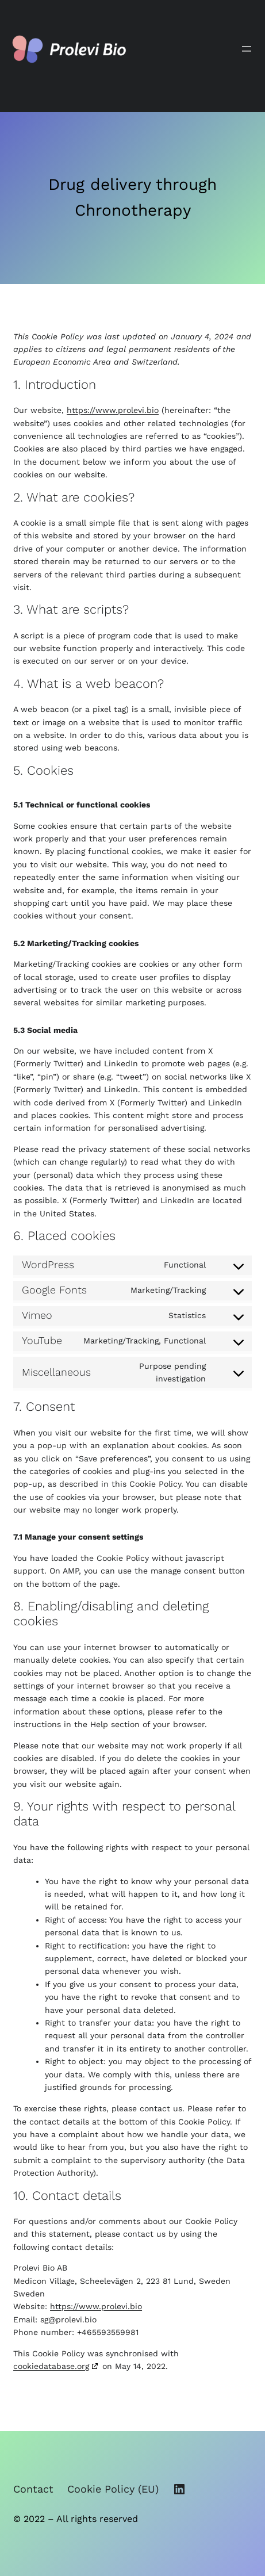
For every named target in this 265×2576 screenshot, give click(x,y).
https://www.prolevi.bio (113, 410)
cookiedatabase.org (51, 2366)
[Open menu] (247, 49)
